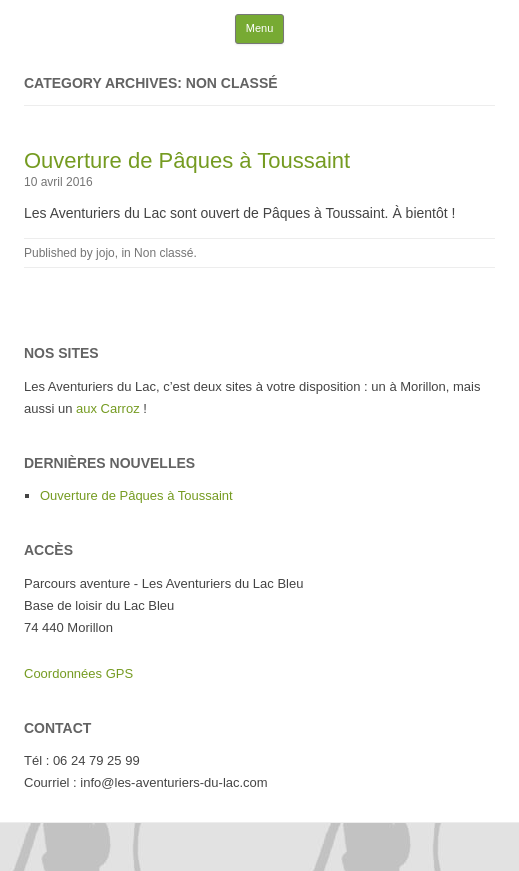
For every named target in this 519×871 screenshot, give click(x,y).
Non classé (163, 253)
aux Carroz (108, 408)
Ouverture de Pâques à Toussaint (187, 160)
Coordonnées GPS (78, 673)
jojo (105, 253)
